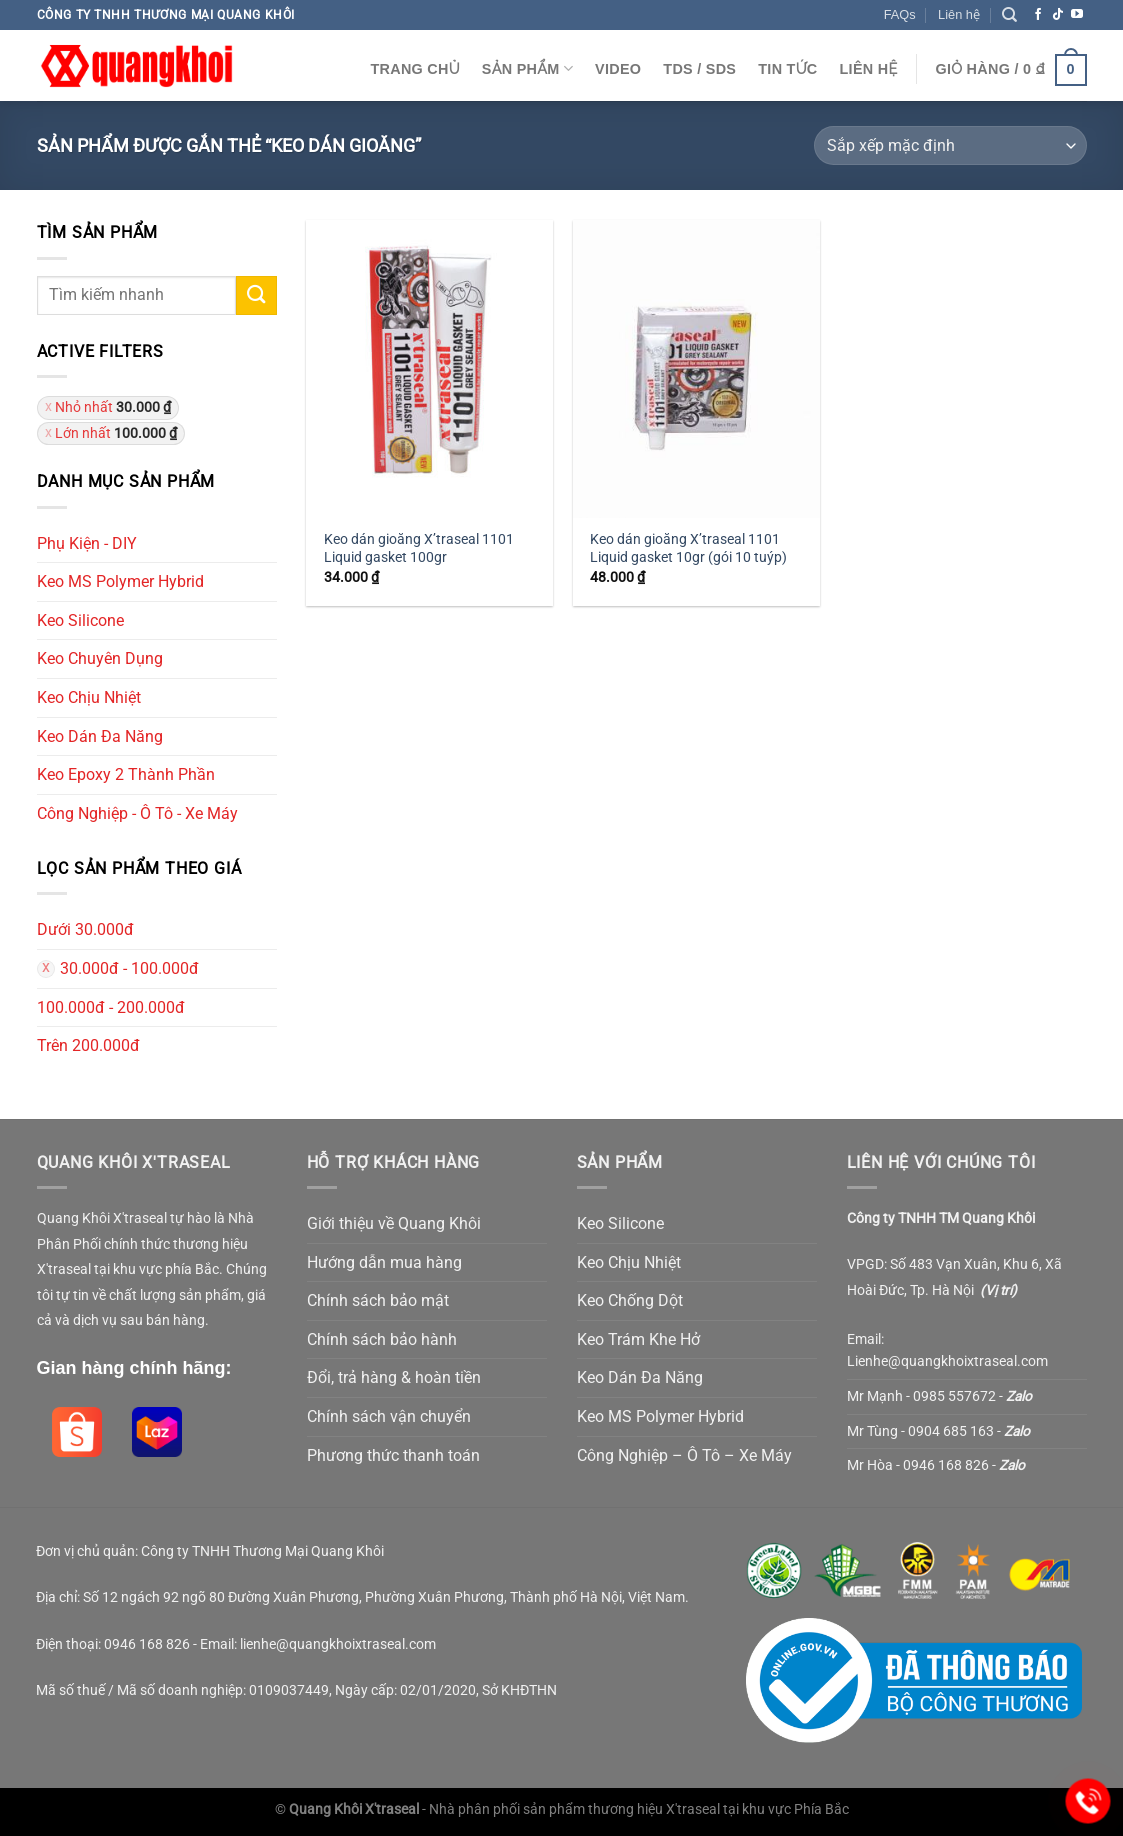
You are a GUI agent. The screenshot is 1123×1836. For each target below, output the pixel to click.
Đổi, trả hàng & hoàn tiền (394, 1377)
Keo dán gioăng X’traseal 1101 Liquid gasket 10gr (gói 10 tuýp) (688, 549)
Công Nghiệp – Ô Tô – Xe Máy (684, 1455)
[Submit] (256, 295)
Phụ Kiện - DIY (87, 543)
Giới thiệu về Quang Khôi (394, 1223)
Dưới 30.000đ (85, 929)
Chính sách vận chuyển (389, 1416)
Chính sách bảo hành (382, 1339)
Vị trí (998, 1290)
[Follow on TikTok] (1058, 15)
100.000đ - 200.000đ (111, 1007)
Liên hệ (959, 14)
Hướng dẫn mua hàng (384, 1262)
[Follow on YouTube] (1077, 15)
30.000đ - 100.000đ (129, 968)
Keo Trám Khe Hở (638, 1339)
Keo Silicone (80, 620)
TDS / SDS (699, 69)
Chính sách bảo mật (378, 1300)
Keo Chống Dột (630, 1300)
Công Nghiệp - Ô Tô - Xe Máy (137, 813)
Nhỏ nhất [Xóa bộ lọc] (113, 407)
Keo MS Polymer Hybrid (120, 581)
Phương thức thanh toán (393, 1455)
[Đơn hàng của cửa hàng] (950, 145)
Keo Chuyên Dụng (100, 658)
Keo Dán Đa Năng (100, 736)
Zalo (1019, 1396)
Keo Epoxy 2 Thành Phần (126, 774)
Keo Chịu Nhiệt (89, 697)
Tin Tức (787, 69)
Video (618, 69)
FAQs (900, 14)
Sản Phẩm (527, 68)
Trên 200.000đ (88, 1045)
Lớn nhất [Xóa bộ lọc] (116, 433)
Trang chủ (414, 69)
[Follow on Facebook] (1038, 15)
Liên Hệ (869, 69)
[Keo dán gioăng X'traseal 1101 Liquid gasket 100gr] (429, 368)
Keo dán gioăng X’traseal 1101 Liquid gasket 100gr (419, 549)
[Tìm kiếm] (1009, 15)
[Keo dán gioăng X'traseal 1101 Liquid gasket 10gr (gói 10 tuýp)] (696, 368)
